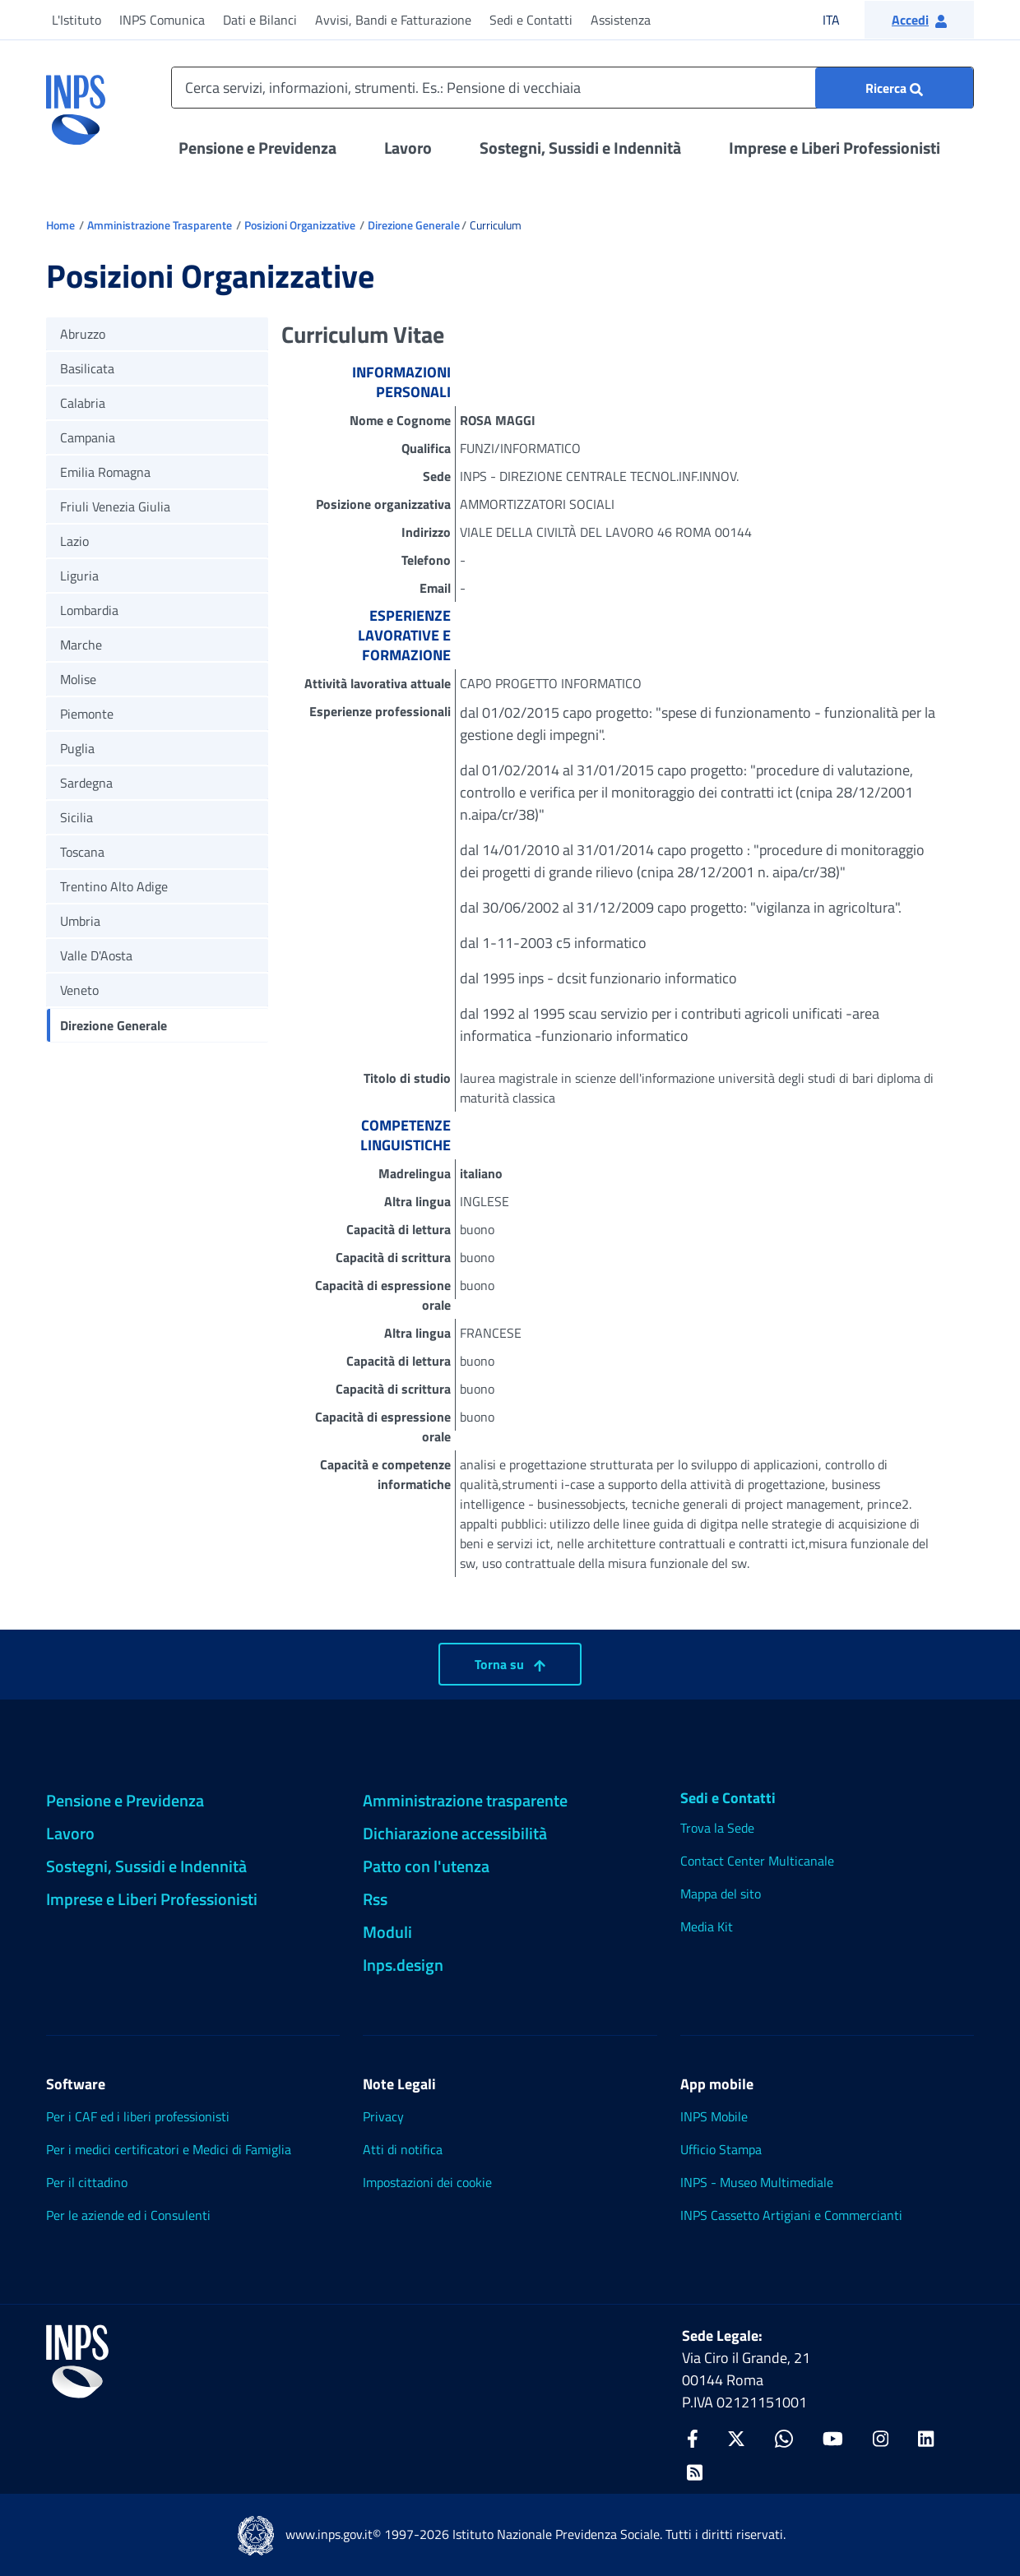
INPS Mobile (714, 2116)
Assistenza (621, 20)
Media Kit (706, 1926)
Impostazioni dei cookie (427, 2182)
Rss (375, 1899)
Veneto (79, 990)
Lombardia (89, 610)
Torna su (510, 1664)
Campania (87, 437)
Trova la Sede (717, 1828)
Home (60, 225)
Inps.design (403, 1964)
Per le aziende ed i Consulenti (128, 2215)
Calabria (82, 403)
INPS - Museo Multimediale (756, 2182)
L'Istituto (76, 20)
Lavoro (408, 147)
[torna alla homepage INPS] (75, 103)
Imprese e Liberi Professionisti (834, 147)
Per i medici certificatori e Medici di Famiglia (168, 2149)
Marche (81, 644)
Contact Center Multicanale (757, 1861)
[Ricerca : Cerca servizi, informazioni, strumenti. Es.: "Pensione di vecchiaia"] (894, 88)
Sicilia (76, 817)
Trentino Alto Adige (114, 886)
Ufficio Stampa (721, 2149)
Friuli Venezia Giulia (115, 506)
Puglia (77, 748)
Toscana (82, 852)
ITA (842, 19)
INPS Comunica (162, 20)
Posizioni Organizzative (299, 225)
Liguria (79, 575)
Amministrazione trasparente (465, 1800)
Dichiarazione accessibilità (455, 1833)
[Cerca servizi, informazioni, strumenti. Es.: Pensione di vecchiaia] (572, 87)
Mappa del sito (720, 1893)
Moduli (387, 1932)
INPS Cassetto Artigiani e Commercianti (791, 2215)
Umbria (80, 921)
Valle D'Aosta (96, 955)
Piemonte (87, 714)
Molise (78, 679)
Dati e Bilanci (260, 20)
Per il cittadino (87, 2182)
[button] (919, 20)
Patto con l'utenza (426, 1866)
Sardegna (86, 783)
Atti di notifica (403, 2149)
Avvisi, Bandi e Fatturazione (393, 20)
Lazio (74, 541)
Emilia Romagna (105, 472)
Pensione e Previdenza (257, 147)
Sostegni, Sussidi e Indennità (580, 147)
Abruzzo (82, 334)
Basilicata (87, 368)
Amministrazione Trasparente (159, 225)
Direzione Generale (414, 225)
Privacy (383, 2116)
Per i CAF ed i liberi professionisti (138, 2116)
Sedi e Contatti (531, 20)
